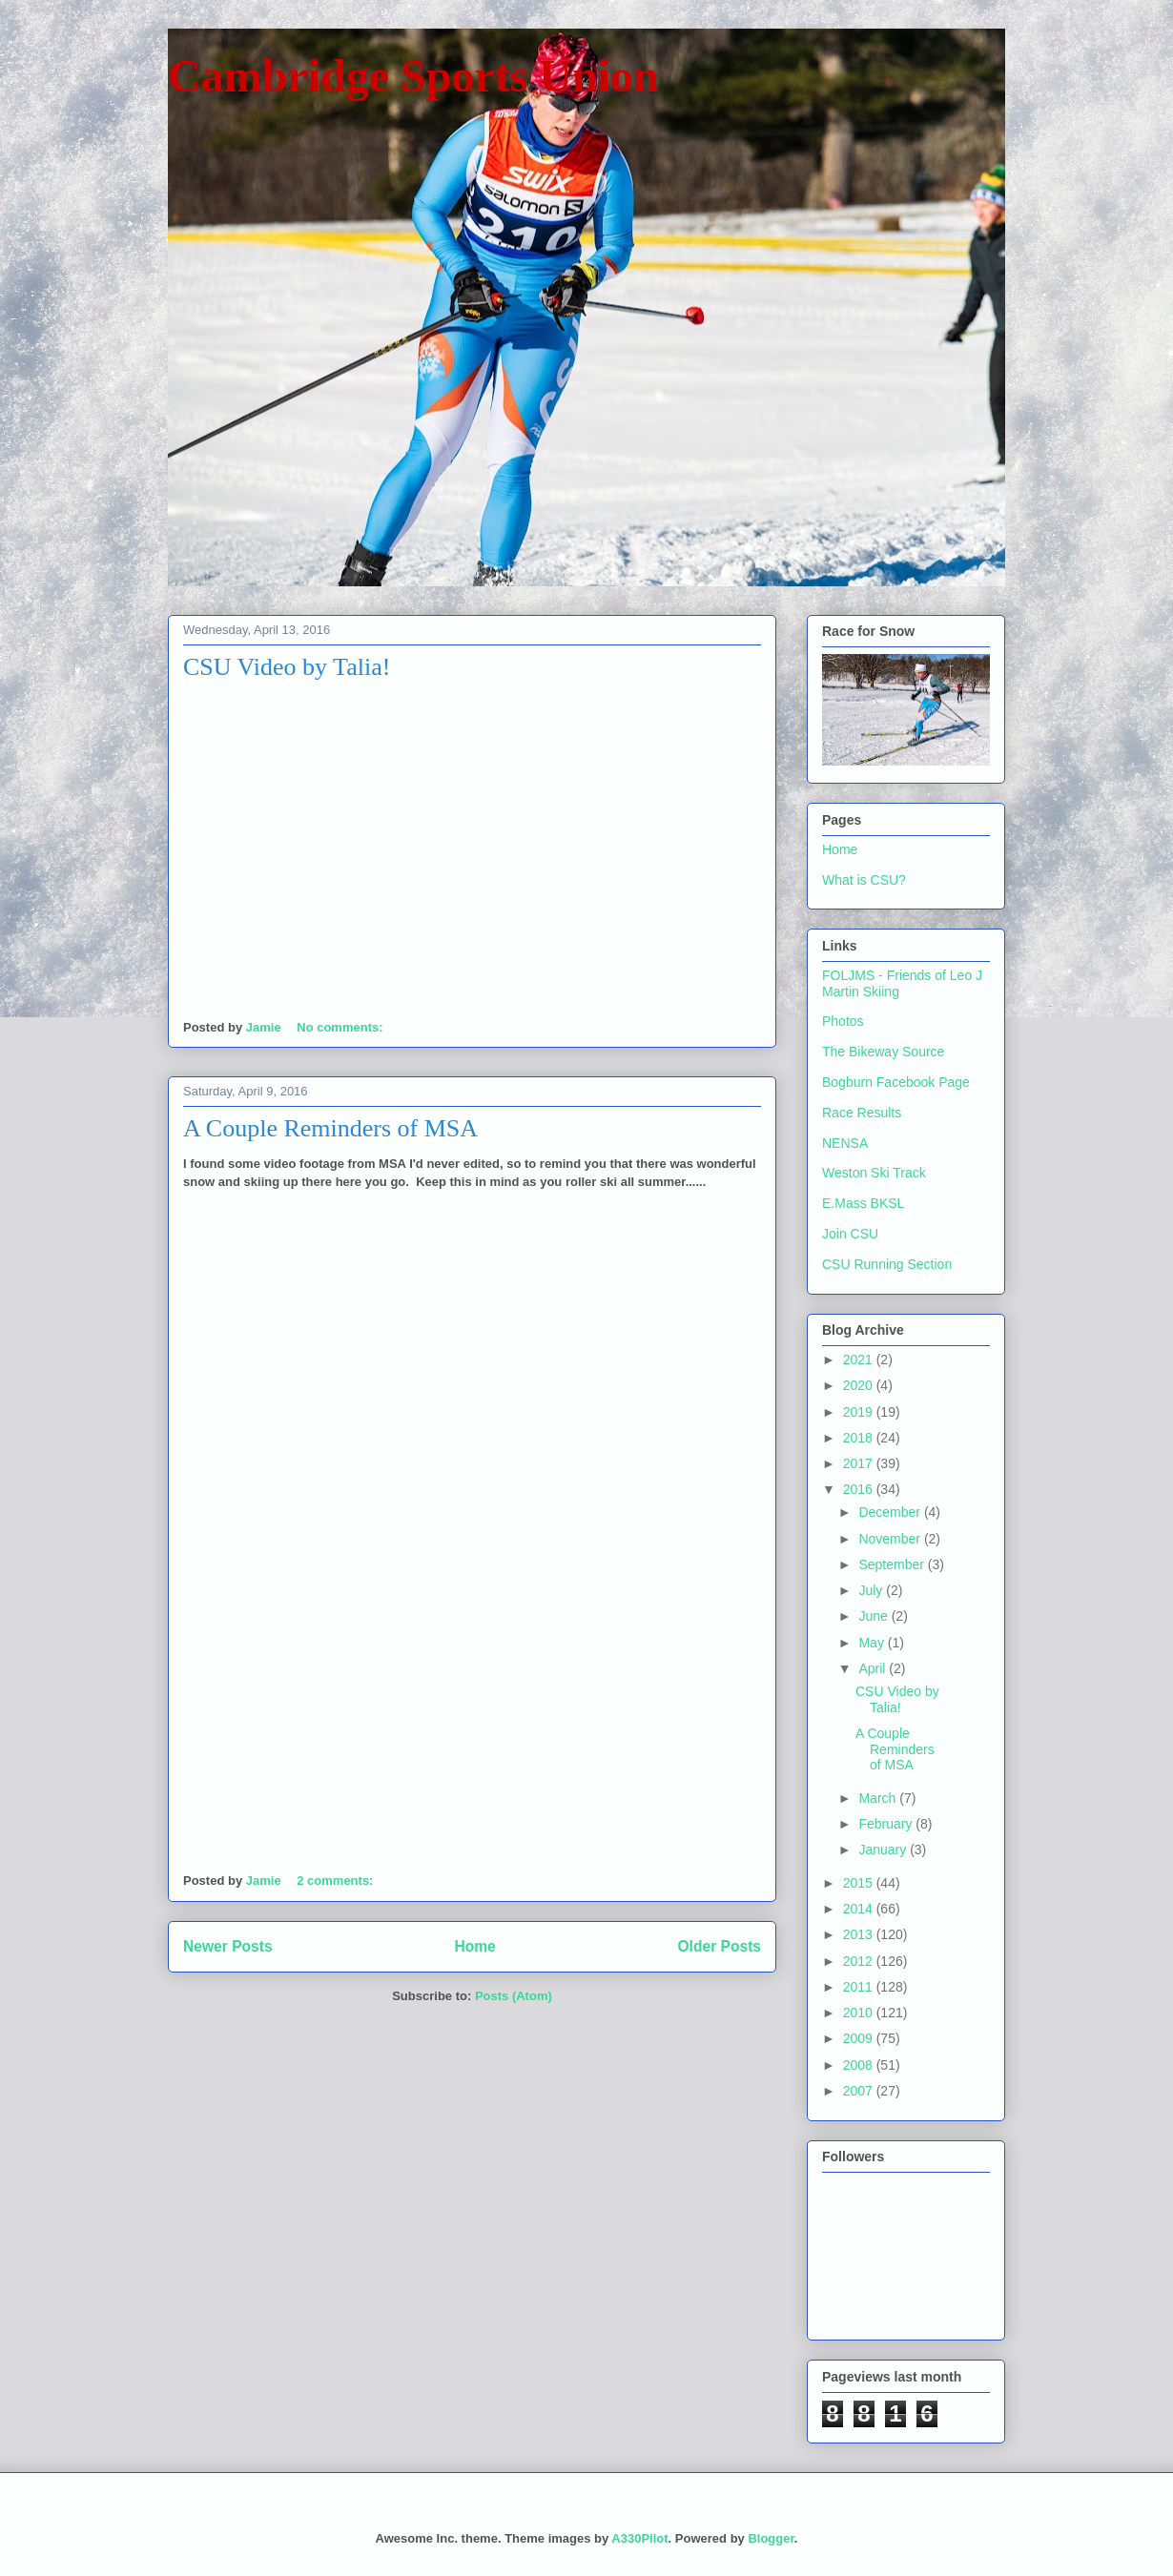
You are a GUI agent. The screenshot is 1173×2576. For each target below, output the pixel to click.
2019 (859, 1412)
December (890, 1512)
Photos (843, 1021)
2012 (859, 1961)
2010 (859, 2012)
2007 (859, 2090)
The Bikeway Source (883, 1051)
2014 (859, 1908)
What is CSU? (864, 880)
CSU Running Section (887, 1264)
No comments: (341, 1027)
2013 (859, 1934)
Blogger (770, 2538)
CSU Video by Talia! (286, 667)
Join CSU (850, 1233)
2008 (859, 2065)
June (874, 1616)
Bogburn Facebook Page (896, 1082)
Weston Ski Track (874, 1172)
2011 (859, 1986)
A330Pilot (639, 2538)
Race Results (861, 1112)
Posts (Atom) (513, 1996)
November (890, 1538)
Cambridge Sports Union (413, 76)
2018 (859, 1437)
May (872, 1642)
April (873, 1668)
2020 (859, 1385)
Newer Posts (228, 1946)
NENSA (845, 1143)
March (878, 1798)
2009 (859, 2038)
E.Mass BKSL (863, 1203)
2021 (859, 1359)
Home (474, 1946)
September (892, 1564)
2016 (859, 1489)
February (887, 1823)
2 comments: (337, 1880)
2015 (859, 1883)
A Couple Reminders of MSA (330, 1128)
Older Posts (719, 1946)
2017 (859, 1463)
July (872, 1590)
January (884, 1849)
